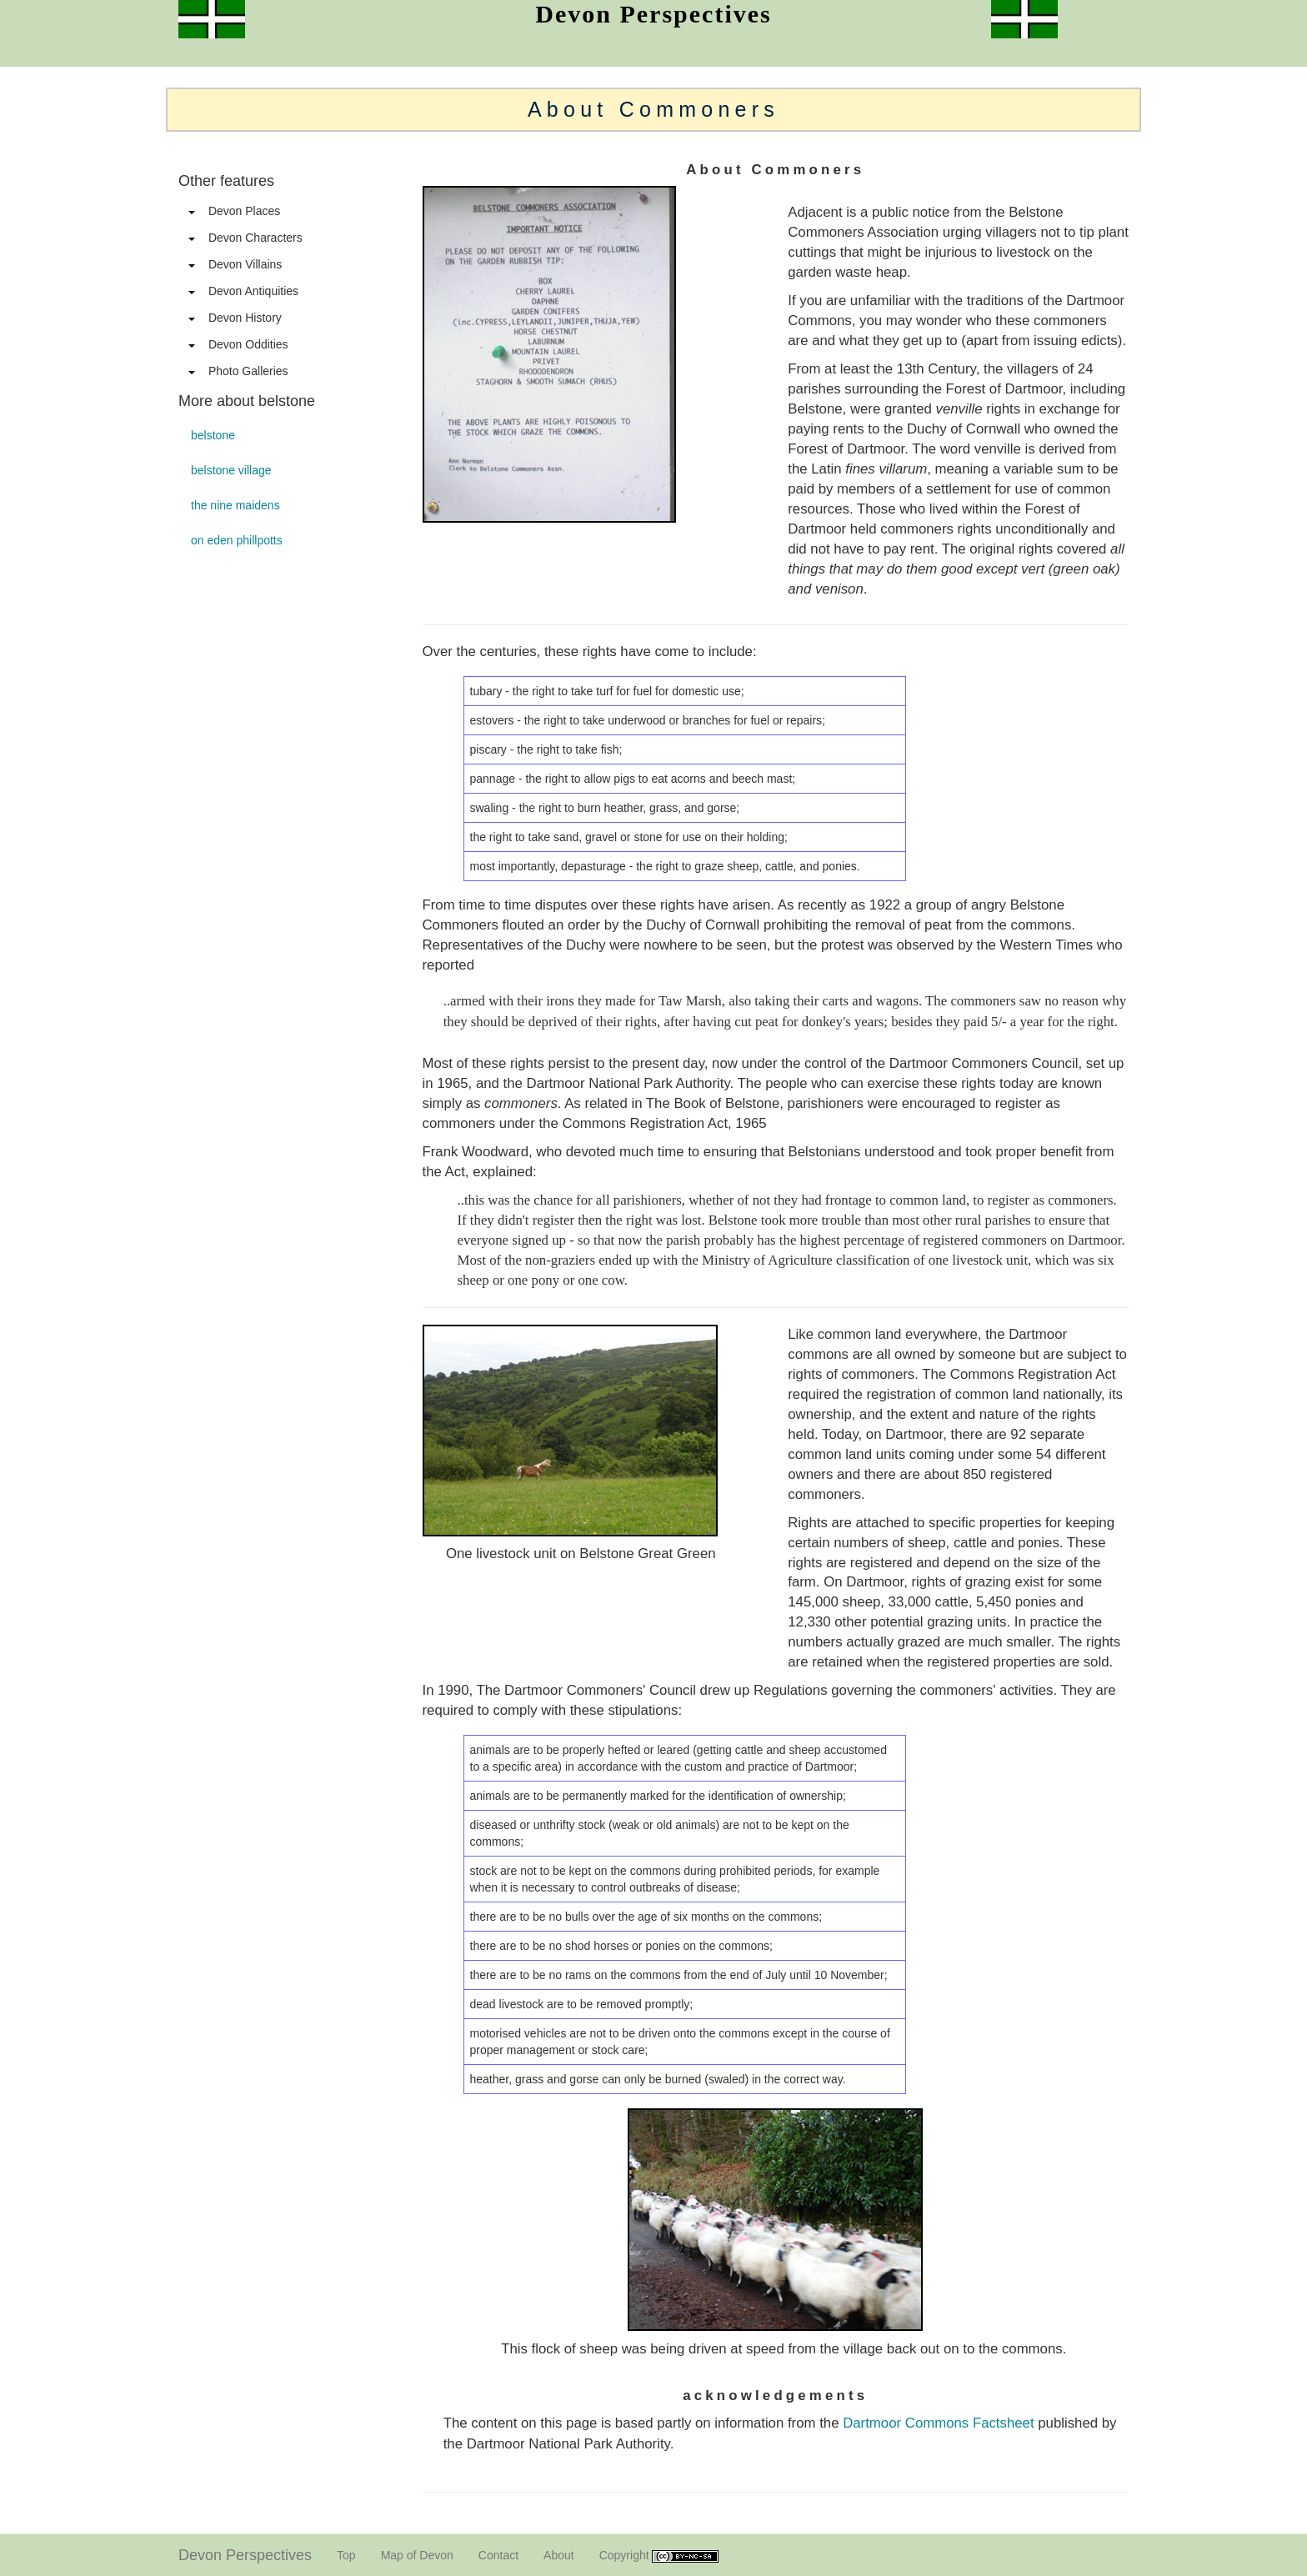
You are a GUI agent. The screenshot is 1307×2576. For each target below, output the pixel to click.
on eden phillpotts (237, 540)
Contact (498, 2555)
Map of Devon (417, 2555)
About (558, 2555)
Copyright (659, 2555)
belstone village (231, 470)
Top (346, 2555)
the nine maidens (235, 505)
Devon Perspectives (245, 2555)
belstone (213, 435)
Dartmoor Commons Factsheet (938, 2423)
